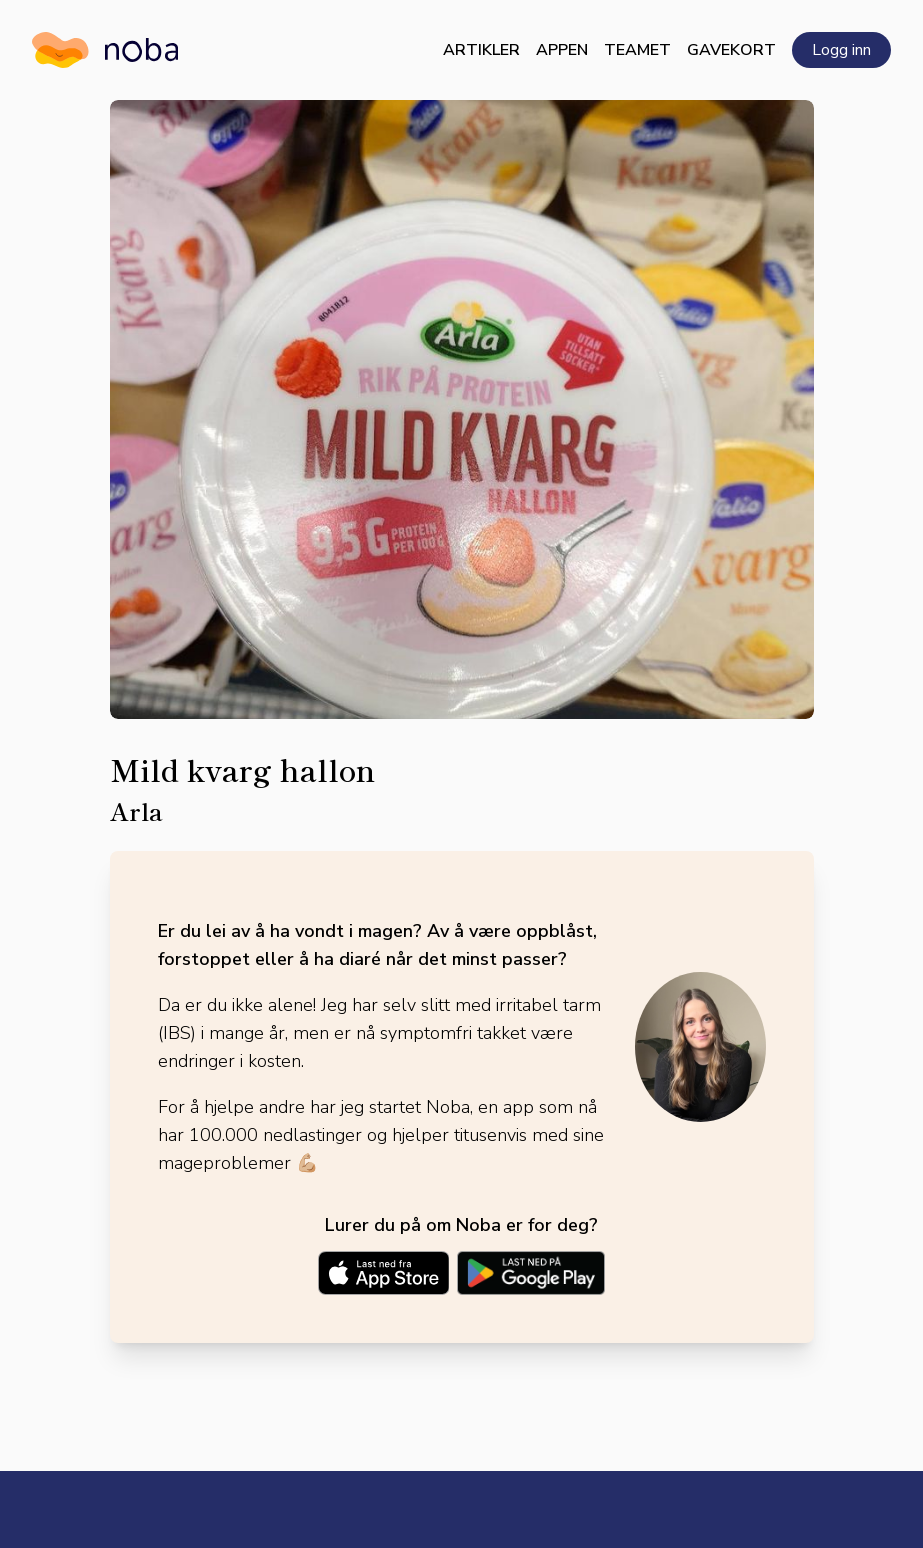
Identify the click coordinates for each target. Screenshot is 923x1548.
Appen (562, 50)
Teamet (637, 50)
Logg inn (841, 50)
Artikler (481, 50)
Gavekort (731, 50)
